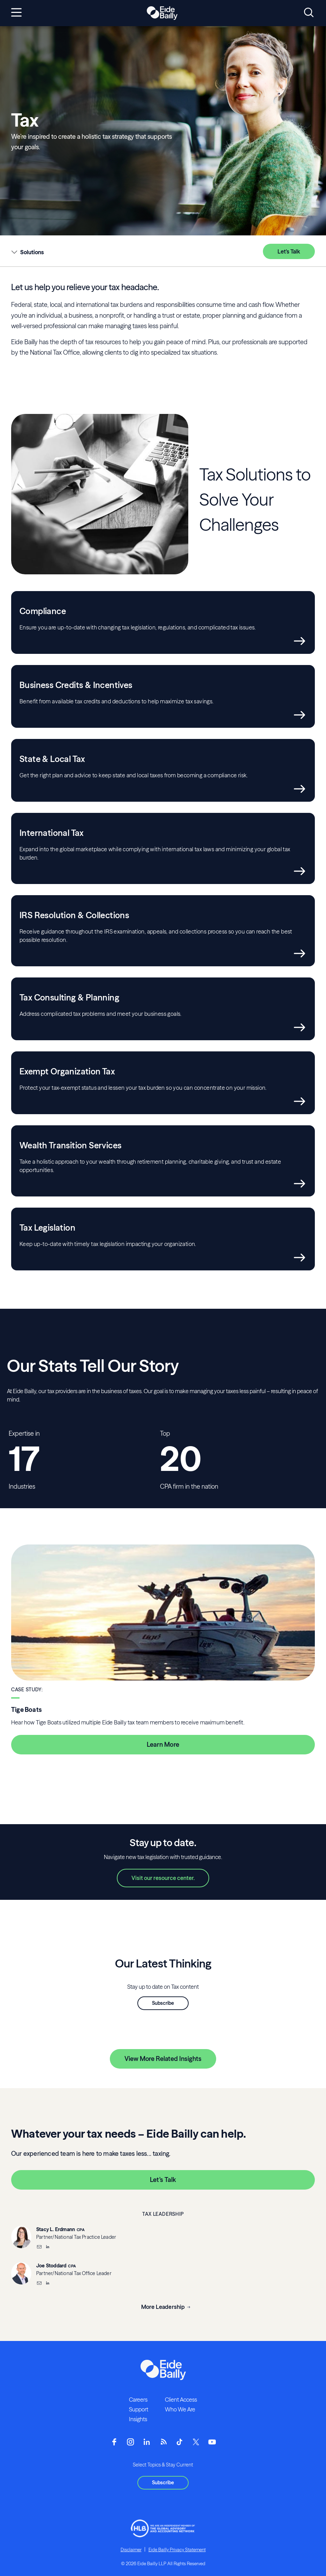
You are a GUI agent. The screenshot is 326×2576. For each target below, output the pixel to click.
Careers (138, 2399)
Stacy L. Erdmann (55, 2229)
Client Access (181, 2399)
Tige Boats (26, 1710)
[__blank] (47, 2247)
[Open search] (309, 13)
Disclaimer (131, 2549)
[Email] (39, 2247)
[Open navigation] (16, 13)
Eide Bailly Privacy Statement (177, 2549)
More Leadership (163, 2306)
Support (138, 2409)
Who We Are (180, 2409)
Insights (138, 2419)
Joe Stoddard (51, 2266)
